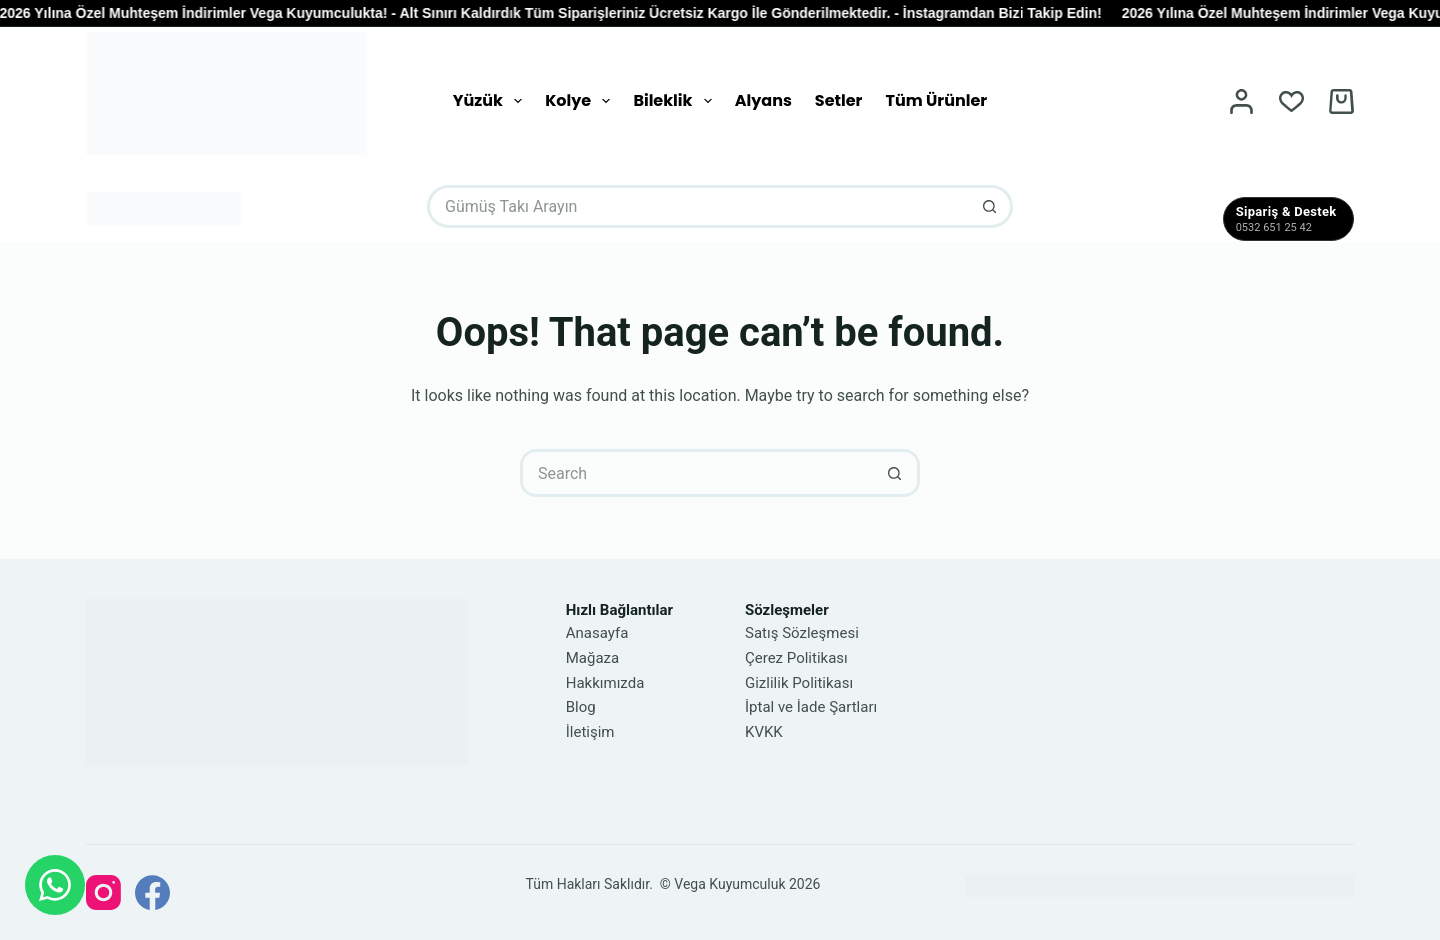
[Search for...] (698, 206)
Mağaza (592, 658)
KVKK (764, 732)
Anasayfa (597, 633)
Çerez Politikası (796, 658)
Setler (839, 100)
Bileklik (676, 101)
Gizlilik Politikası (799, 683)
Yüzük (491, 101)
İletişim (590, 732)
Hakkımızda (605, 683)
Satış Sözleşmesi (802, 633)
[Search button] (991, 206)
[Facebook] (152, 892)
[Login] (1241, 101)
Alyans (763, 100)
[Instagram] (103, 892)
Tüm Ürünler (936, 100)
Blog (581, 707)
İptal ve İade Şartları (811, 707)
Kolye (581, 101)
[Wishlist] (1291, 101)
